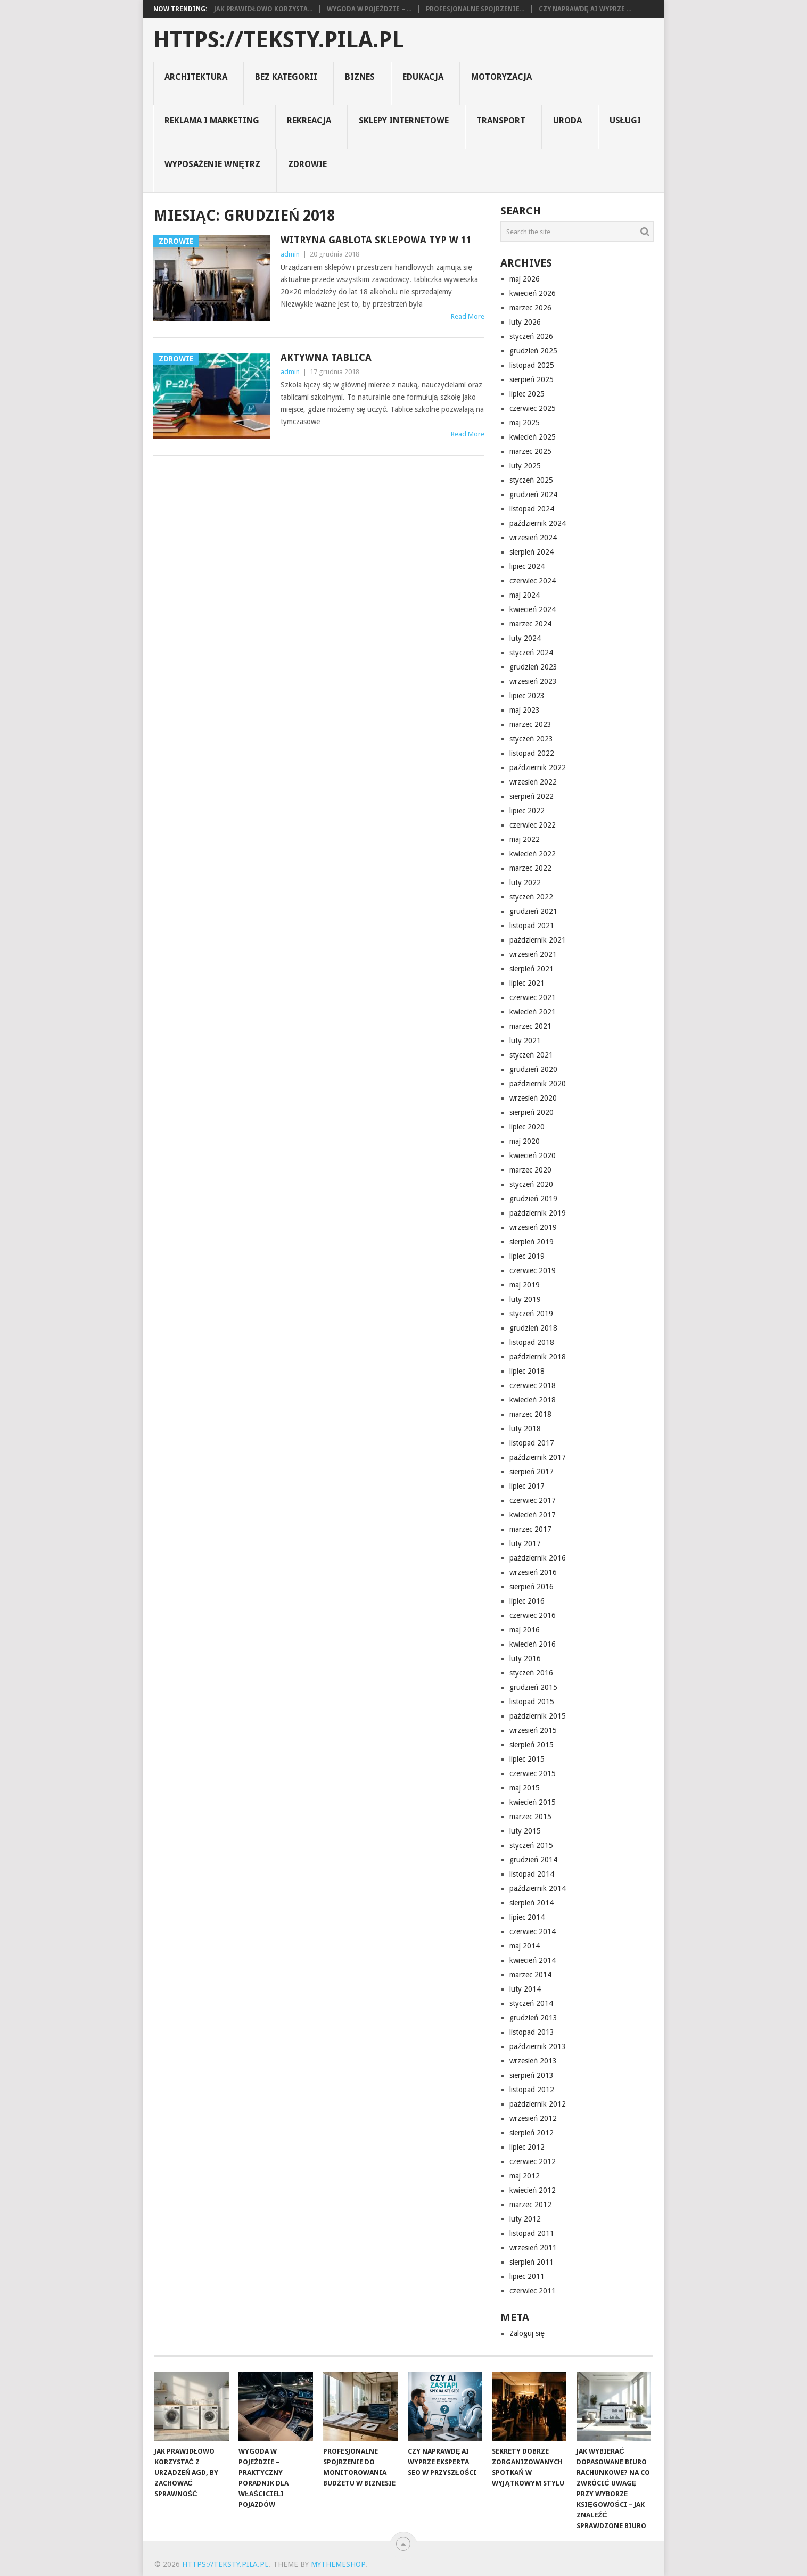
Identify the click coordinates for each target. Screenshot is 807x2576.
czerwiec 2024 (532, 580)
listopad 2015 (531, 1701)
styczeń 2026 (531, 336)
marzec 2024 (530, 624)
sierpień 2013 (531, 2075)
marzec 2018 (530, 1414)
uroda (567, 120)
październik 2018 (537, 1356)
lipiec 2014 (527, 1917)
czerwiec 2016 (532, 1615)
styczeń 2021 (531, 1055)
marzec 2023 (530, 724)
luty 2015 (525, 1831)
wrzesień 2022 (533, 782)
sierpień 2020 (531, 1112)
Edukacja (422, 77)
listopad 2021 (531, 925)
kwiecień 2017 (532, 1514)
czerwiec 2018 (532, 1385)
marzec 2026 (530, 307)
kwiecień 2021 (532, 1012)
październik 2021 (537, 940)
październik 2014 (537, 1888)
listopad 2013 (531, 2032)
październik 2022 (537, 767)
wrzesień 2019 (533, 1227)
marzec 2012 (530, 2204)
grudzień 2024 (533, 494)
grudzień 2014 (533, 1859)
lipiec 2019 (527, 1256)
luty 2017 (525, 1543)
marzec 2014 (530, 1974)
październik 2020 (537, 1083)
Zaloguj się (527, 2333)
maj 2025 (524, 422)
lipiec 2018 (527, 1371)
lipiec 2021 (527, 983)
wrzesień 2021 (533, 954)
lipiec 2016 (527, 1601)
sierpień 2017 (531, 1471)
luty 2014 (525, 1989)
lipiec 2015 (527, 1759)
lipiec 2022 (527, 810)
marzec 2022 (530, 868)
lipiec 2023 (527, 695)
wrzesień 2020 (533, 1098)
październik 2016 (537, 1558)
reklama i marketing (211, 120)
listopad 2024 (531, 509)
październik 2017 (537, 1457)
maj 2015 (524, 1788)
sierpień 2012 (531, 2132)
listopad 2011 (531, 2233)
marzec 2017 (530, 1529)
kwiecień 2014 (532, 1960)
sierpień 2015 (531, 1744)
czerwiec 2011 (532, 2290)
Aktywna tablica (326, 357)
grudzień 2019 (533, 1198)
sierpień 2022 (531, 796)
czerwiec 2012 (532, 2161)
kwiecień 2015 (532, 1802)
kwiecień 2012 (532, 2190)
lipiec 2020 (527, 1126)
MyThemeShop (338, 2564)
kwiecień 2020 (532, 1155)
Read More (467, 316)
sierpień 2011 (531, 2262)
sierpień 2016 (531, 1586)
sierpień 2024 (531, 552)
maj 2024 (524, 595)
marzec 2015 (530, 1816)
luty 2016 (525, 1658)
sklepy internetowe (404, 120)
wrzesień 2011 (533, 2247)
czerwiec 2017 (532, 1500)
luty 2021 (525, 1040)
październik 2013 (537, 2046)
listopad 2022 (531, 753)
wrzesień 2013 (533, 2061)
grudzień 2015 (533, 1687)
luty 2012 (525, 2219)
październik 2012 (537, 2104)
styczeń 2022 (531, 897)
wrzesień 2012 (533, 2118)
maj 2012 (524, 2176)
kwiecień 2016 (532, 1644)
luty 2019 (525, 1299)
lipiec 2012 (527, 2147)
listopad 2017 (531, 1443)
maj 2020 (524, 1141)
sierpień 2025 (531, 379)
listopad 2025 (531, 365)
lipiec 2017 (527, 1486)
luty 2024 (525, 638)
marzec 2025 (530, 451)
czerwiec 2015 (532, 1773)
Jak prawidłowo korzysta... (263, 9)
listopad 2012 (531, 2089)
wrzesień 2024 (533, 537)
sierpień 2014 (531, 1902)
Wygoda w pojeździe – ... (369, 9)
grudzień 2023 (533, 667)
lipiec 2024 (527, 566)
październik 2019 (537, 1213)
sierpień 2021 (531, 968)
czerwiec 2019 (532, 1270)
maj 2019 (524, 1285)
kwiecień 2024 (532, 609)
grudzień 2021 (533, 911)
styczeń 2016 (531, 1673)
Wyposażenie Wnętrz (212, 164)
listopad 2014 (531, 1874)
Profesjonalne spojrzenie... (475, 9)
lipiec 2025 (527, 394)
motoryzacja (501, 77)
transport (500, 120)
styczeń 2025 (531, 480)
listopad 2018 (531, 1342)
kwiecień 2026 (532, 293)
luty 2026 (525, 322)
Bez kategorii (286, 77)
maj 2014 (524, 1946)
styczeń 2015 (531, 1845)
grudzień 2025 (533, 350)
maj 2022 (524, 839)
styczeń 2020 (531, 1184)
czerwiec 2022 (532, 825)
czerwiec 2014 (532, 1931)
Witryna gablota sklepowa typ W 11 (376, 239)
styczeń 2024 (531, 652)
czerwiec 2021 (532, 997)
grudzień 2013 (533, 2017)
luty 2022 (525, 882)
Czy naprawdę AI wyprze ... (585, 9)
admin (290, 254)
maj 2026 (524, 279)
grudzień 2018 (533, 1328)
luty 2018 (525, 1428)
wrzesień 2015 (533, 1730)
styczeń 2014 (531, 2003)
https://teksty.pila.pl (278, 40)
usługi (625, 120)
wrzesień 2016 (533, 1572)
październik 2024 (537, 523)
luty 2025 (525, 465)
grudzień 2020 (533, 1069)
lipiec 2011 (527, 2276)
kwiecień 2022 (532, 853)
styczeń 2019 (531, 1313)
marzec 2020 (530, 1170)
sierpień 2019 (531, 1241)
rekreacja (309, 120)
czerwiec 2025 (532, 408)
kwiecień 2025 (532, 437)
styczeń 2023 (531, 738)
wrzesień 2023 (533, 681)
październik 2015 (537, 1716)
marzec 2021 (530, 1026)
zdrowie (307, 164)
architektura (195, 77)
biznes (360, 77)
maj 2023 (524, 710)
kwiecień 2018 (532, 1400)
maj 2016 (524, 1629)
